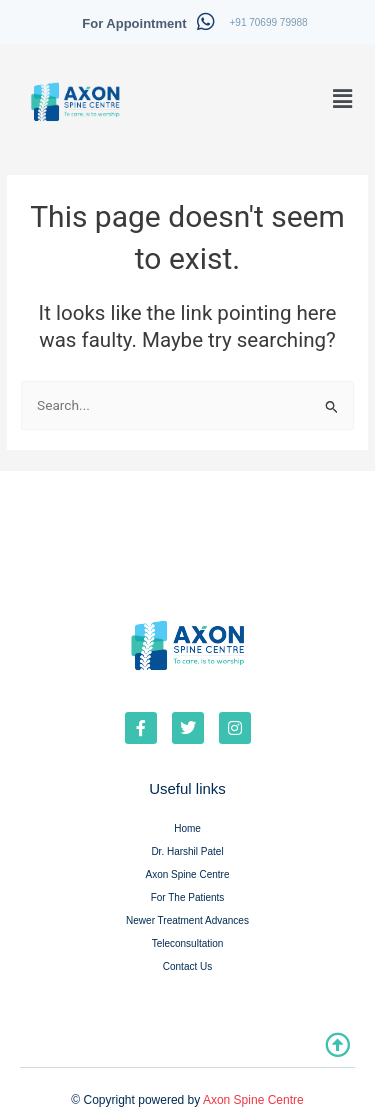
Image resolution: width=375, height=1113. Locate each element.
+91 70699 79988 (269, 22)
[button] (343, 99)
